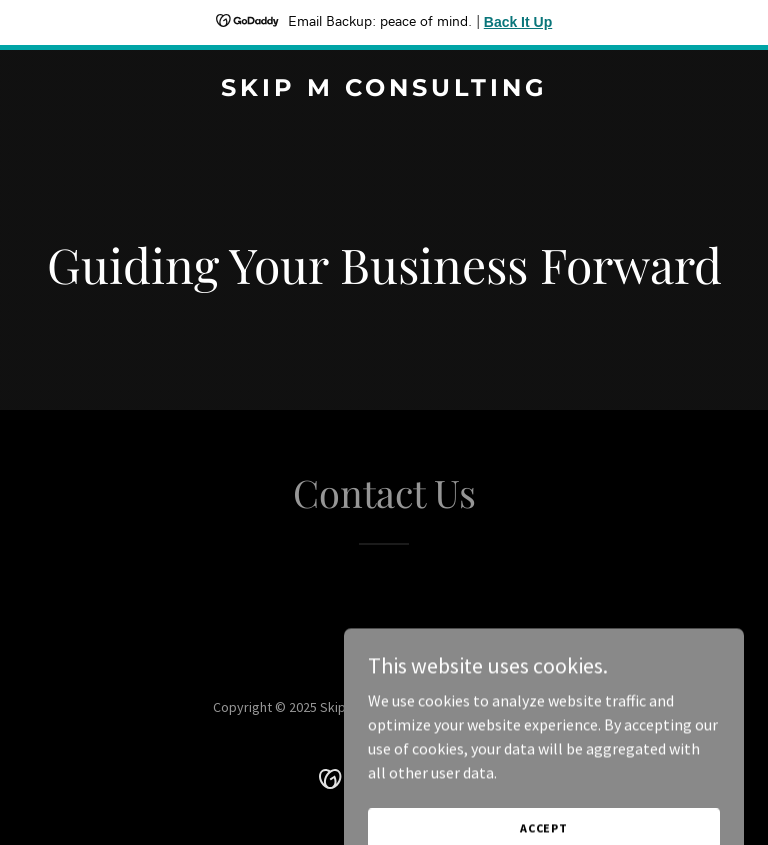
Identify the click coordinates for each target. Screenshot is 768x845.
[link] (384, 90)
